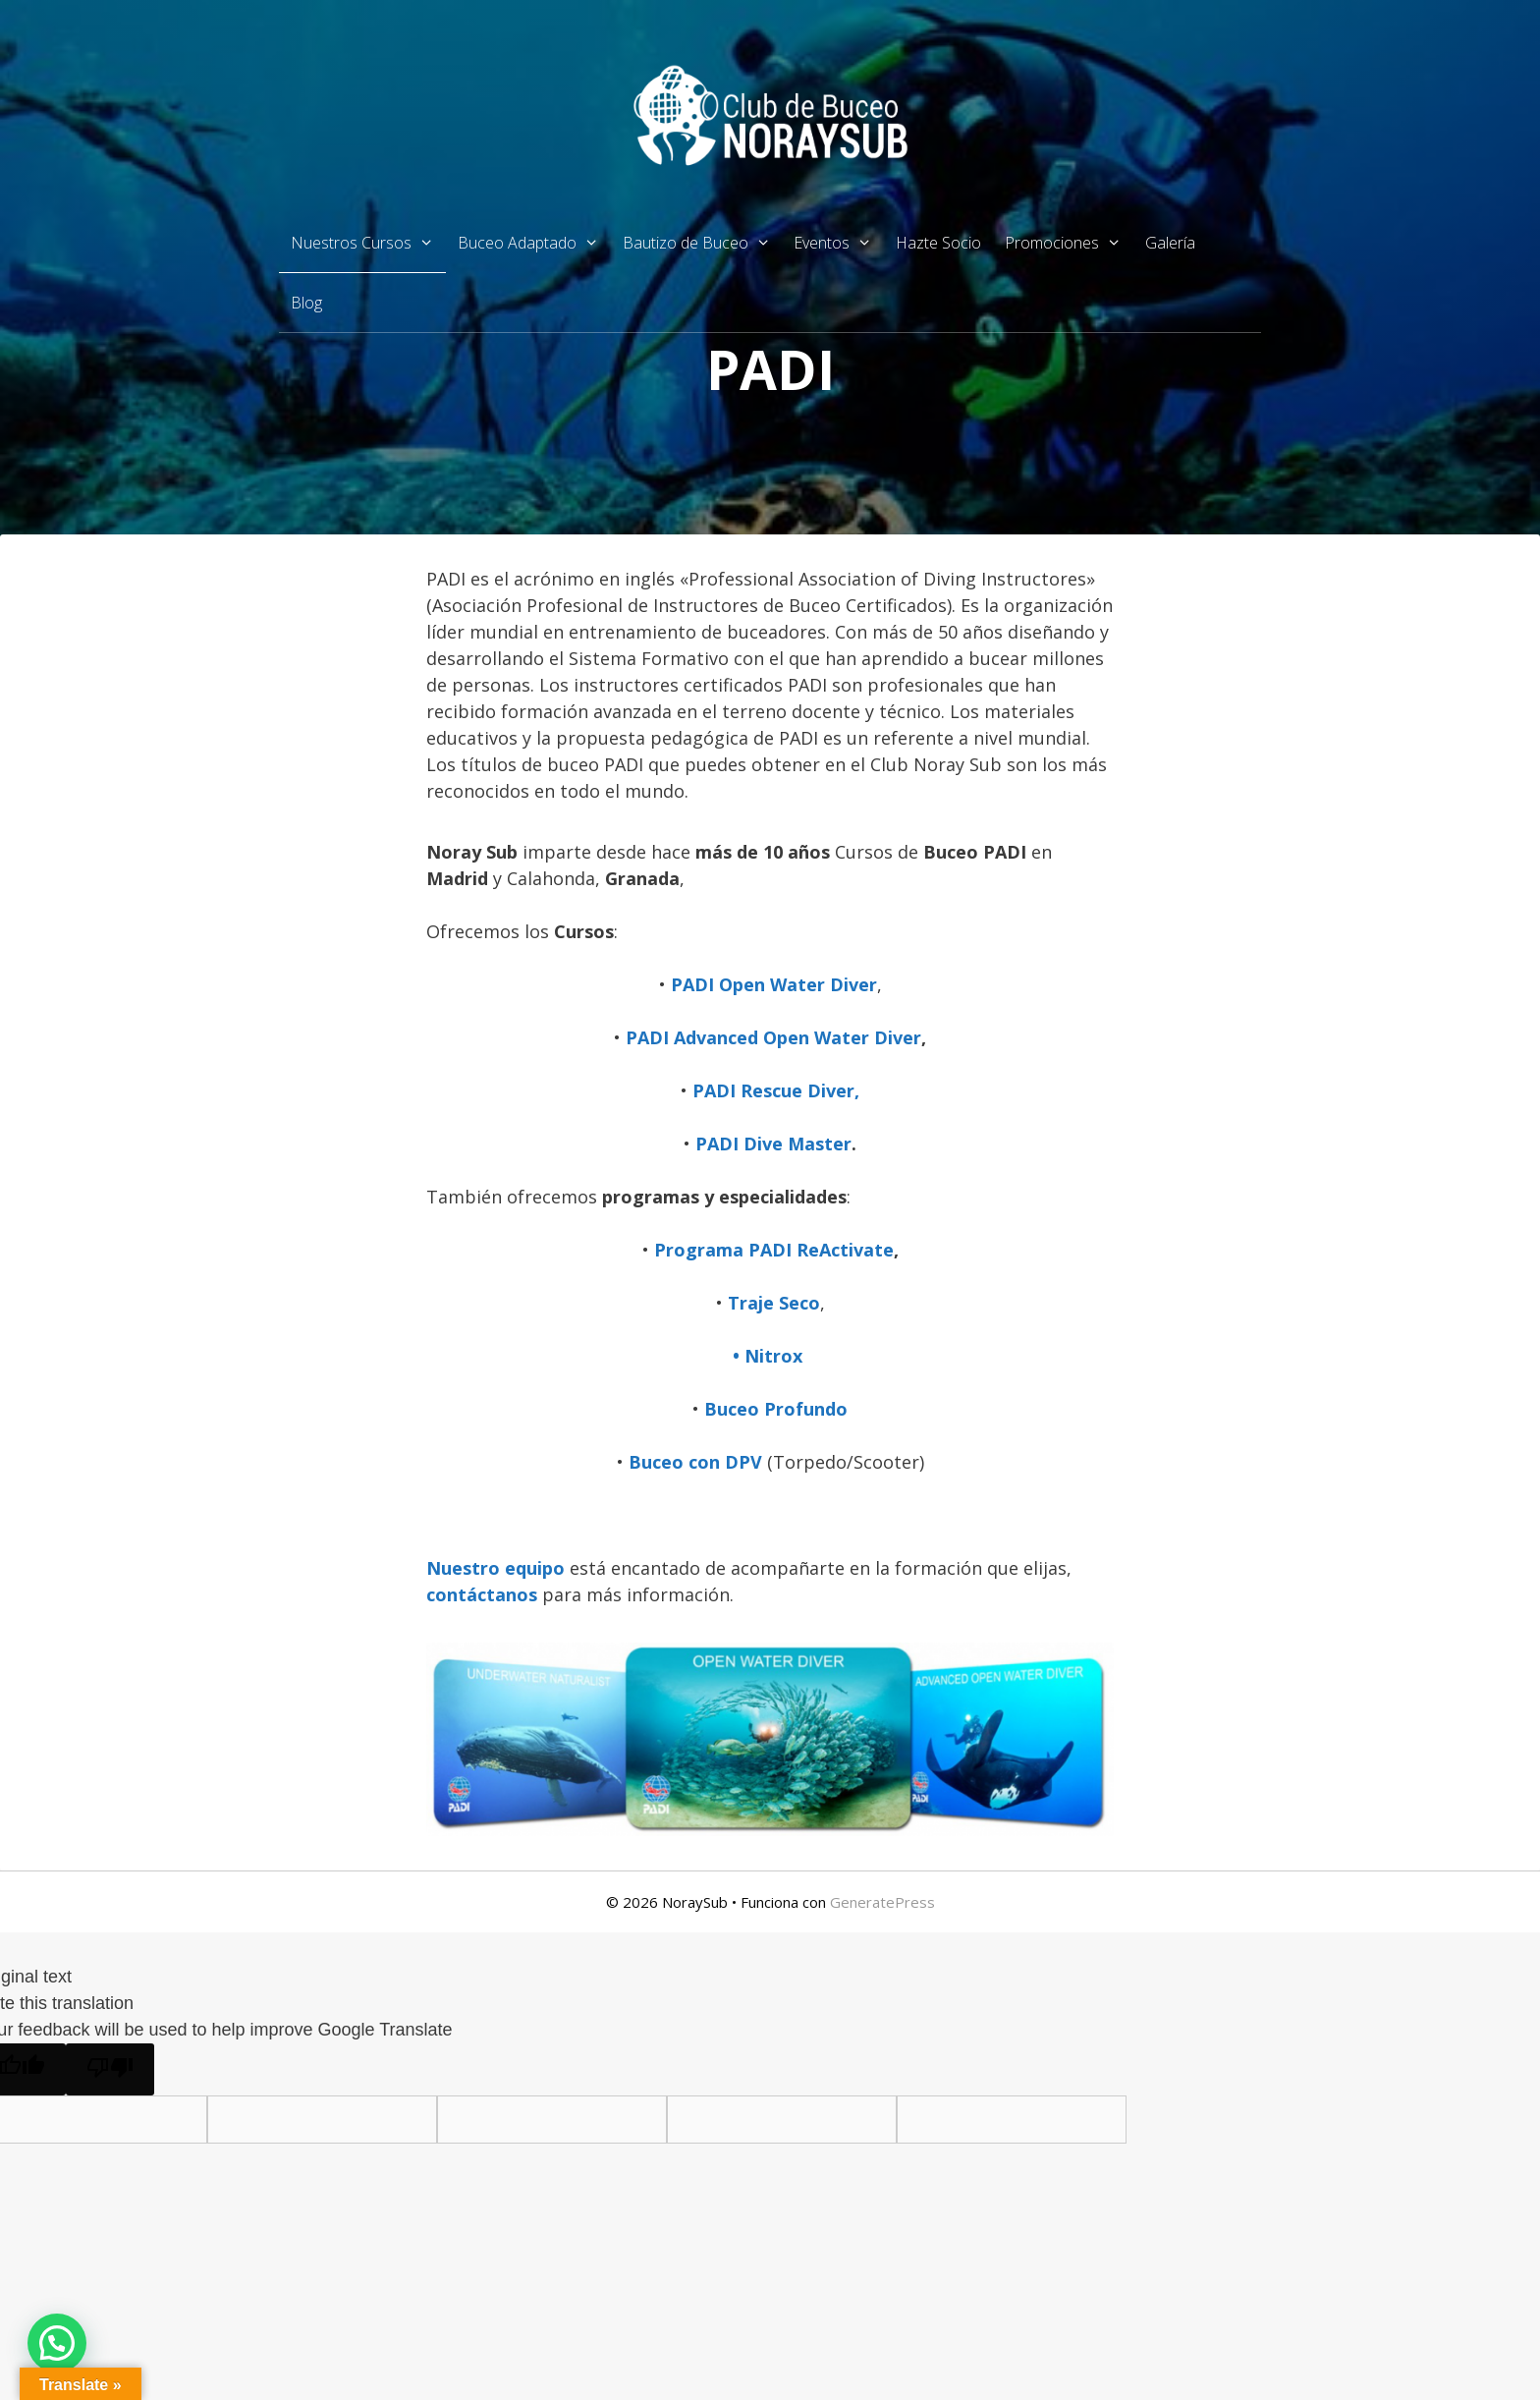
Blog (306, 302)
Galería (1170, 242)
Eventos (839, 242)
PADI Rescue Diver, (775, 1090)
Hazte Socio (938, 242)
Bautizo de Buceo (703, 242)
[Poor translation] (110, 2069)
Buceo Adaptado (534, 242)
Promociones (1069, 242)
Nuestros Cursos (368, 242)
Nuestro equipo (495, 1568)
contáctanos (484, 1594)
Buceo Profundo (776, 1409)
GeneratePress (882, 1902)
